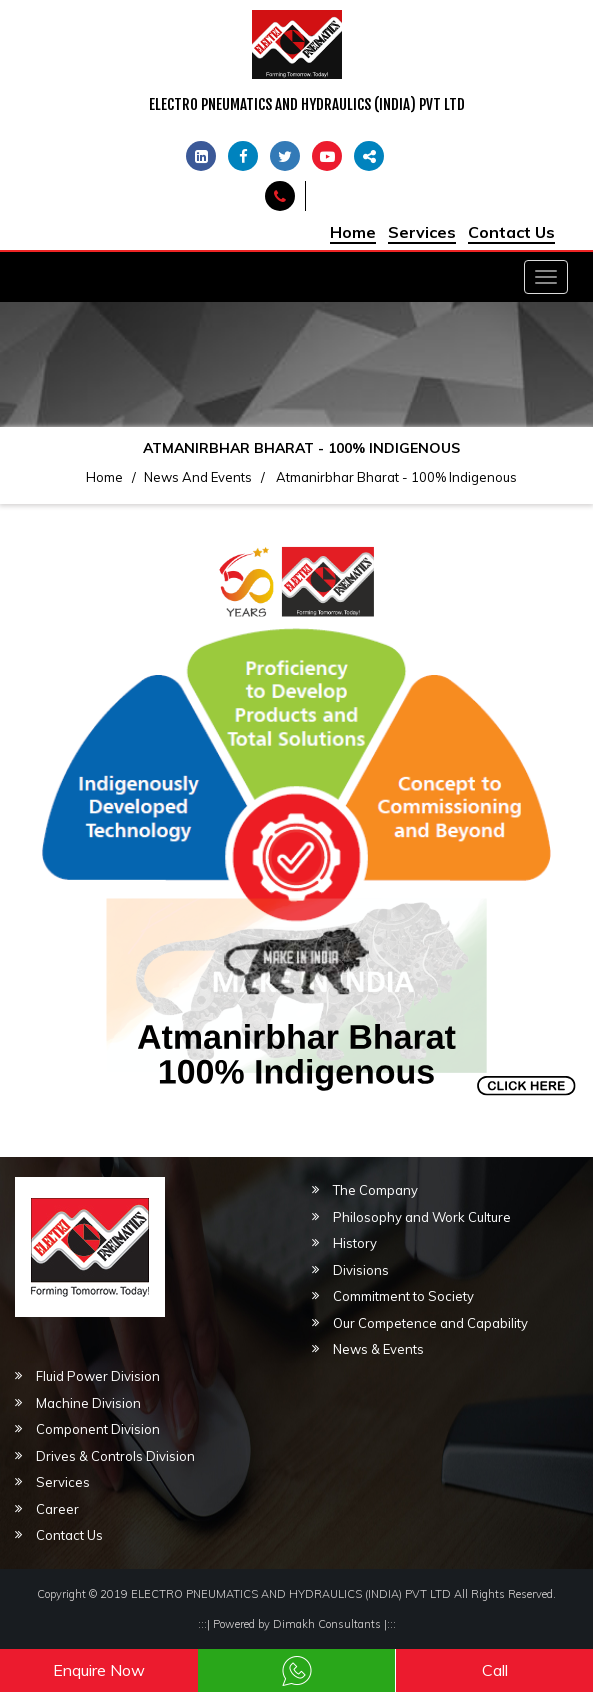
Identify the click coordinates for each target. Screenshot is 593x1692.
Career (57, 1509)
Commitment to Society (403, 1296)
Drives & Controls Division (115, 1456)
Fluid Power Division (98, 1376)
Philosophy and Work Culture (422, 1217)
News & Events (378, 1349)
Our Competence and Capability (430, 1323)
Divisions (361, 1270)
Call (495, 1670)
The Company (375, 1190)
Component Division (98, 1429)
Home (353, 232)
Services (422, 232)
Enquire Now (99, 1670)
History (355, 1243)
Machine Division (88, 1403)
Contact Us (511, 232)
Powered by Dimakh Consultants (297, 1624)
